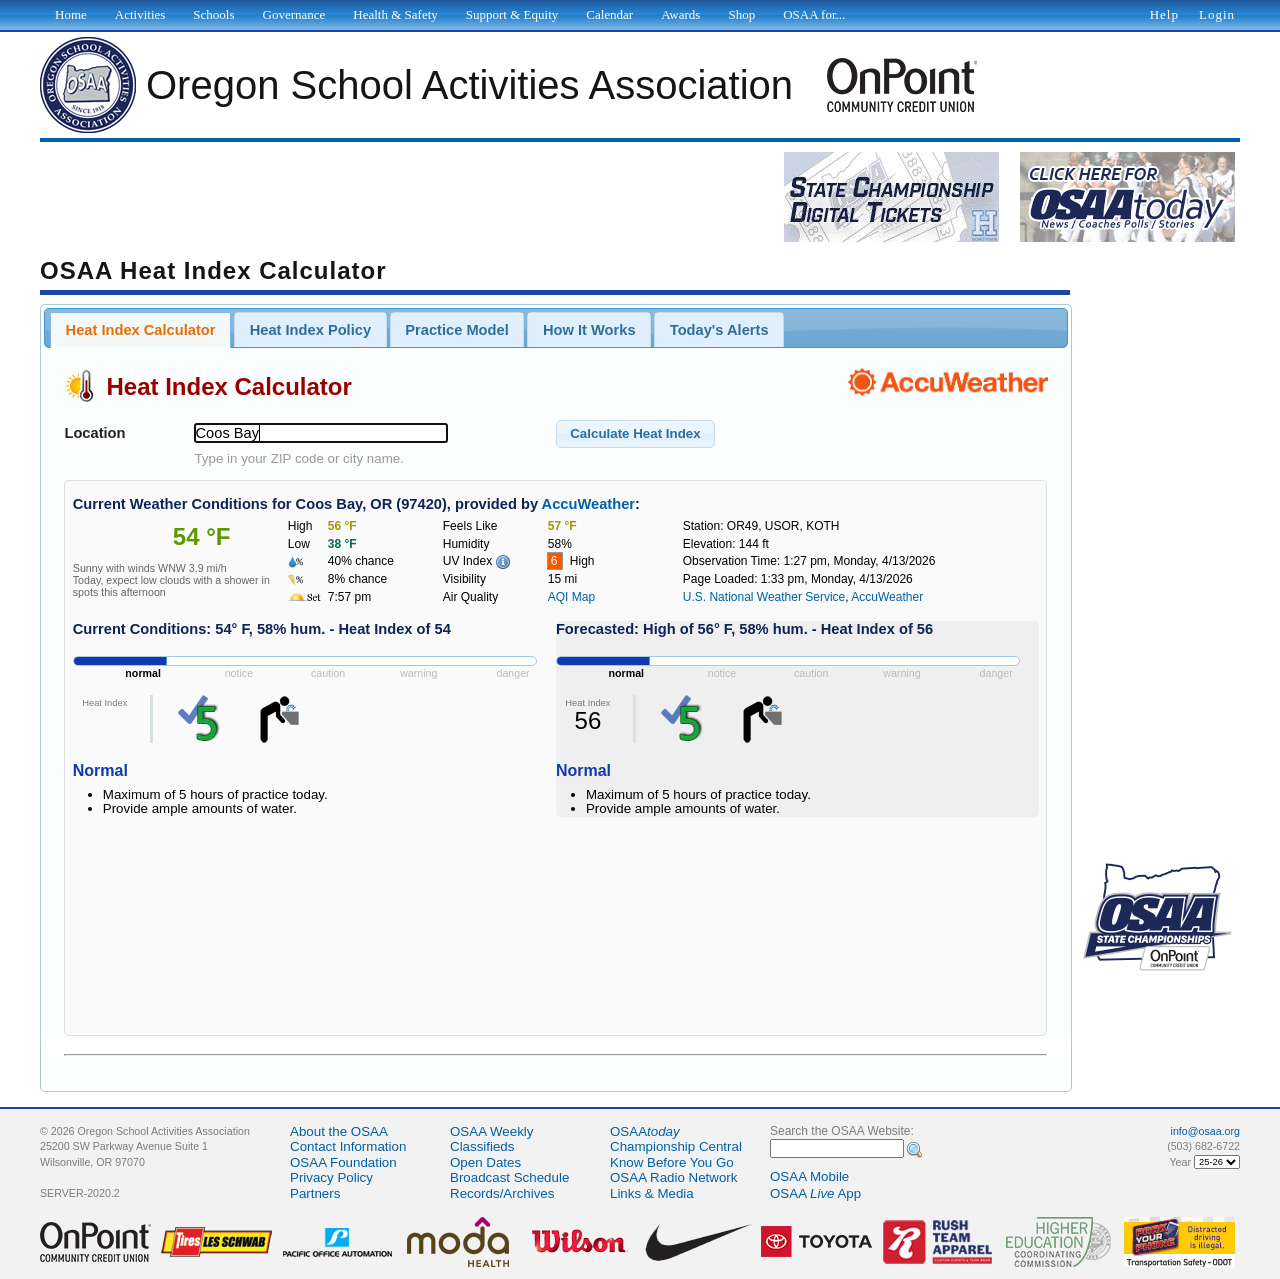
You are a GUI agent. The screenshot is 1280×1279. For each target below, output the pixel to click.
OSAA (645, 1131)
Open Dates (485, 1162)
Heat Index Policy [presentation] (310, 330)
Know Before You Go (672, 1162)
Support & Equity (512, 14)
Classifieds (482, 1146)
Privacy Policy (331, 1177)
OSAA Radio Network (673, 1177)
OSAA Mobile (809, 1176)
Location (94, 433)
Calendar (609, 14)
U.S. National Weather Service (764, 597)
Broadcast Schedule (509, 1177)
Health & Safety (395, 14)
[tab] (140, 330)
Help (1164, 14)
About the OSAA (339, 1131)
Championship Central (676, 1146)
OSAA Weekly (491, 1131)
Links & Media (652, 1193)
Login (1217, 14)
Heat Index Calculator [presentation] (141, 330)
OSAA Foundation (343, 1162)
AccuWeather (588, 504)
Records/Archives (502, 1193)
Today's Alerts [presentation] (719, 330)
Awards (680, 14)
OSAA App (815, 1193)
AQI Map (571, 597)
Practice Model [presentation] (456, 330)
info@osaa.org (1205, 1131)
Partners (315, 1193)
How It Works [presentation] (589, 330)
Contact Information (348, 1146)
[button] (635, 434)
